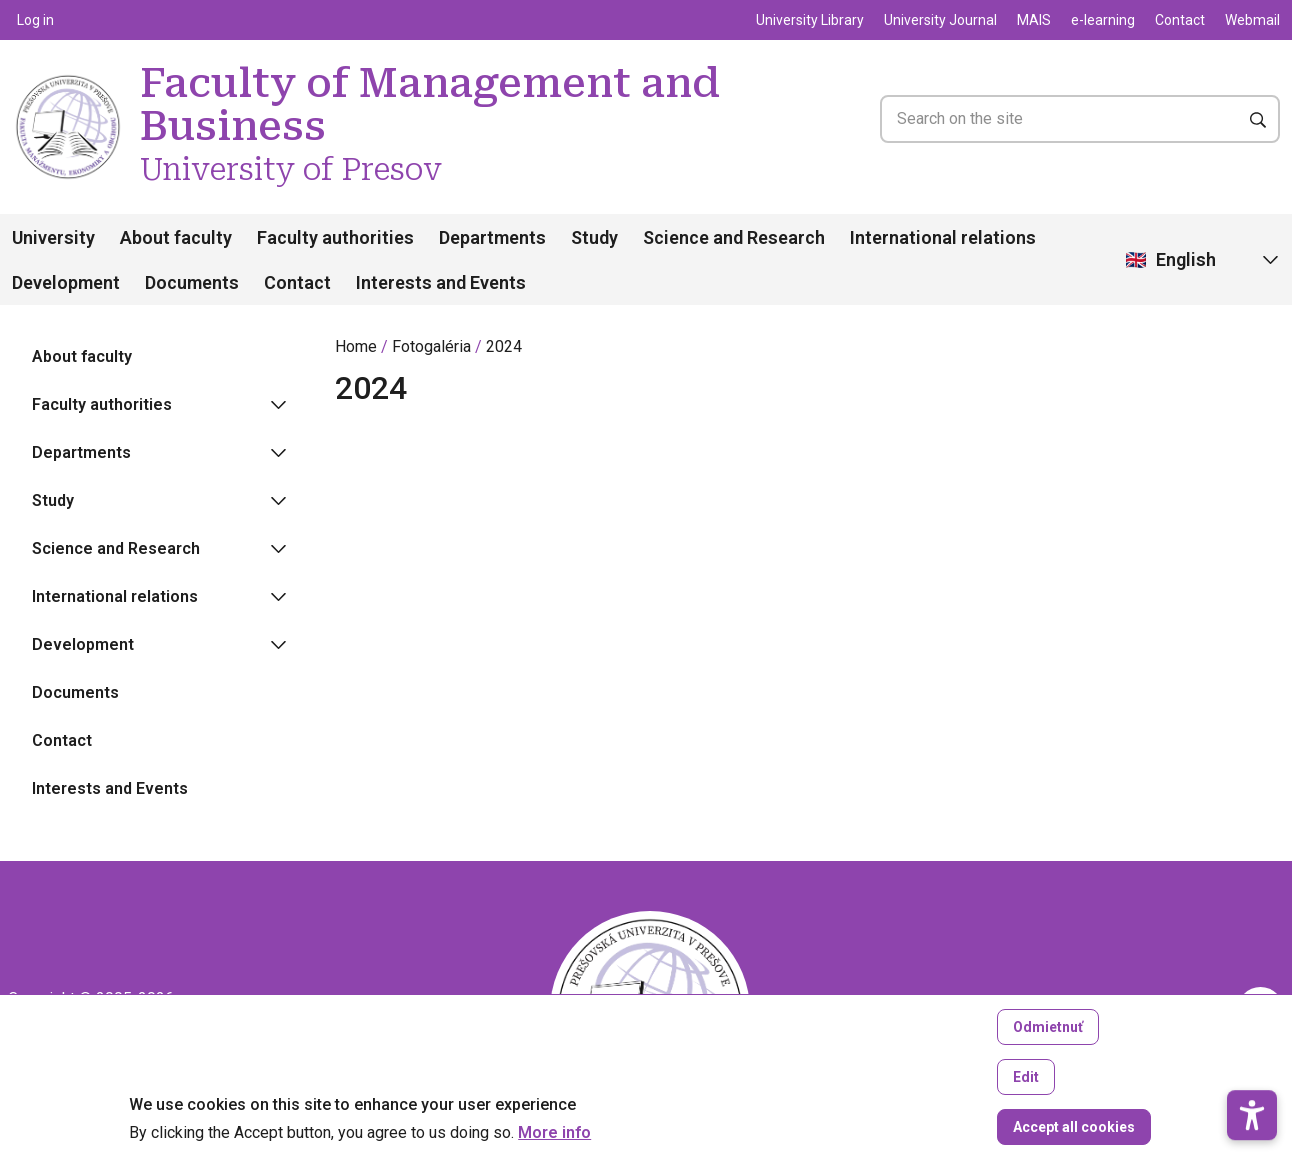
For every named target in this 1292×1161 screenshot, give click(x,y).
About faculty (176, 237)
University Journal (940, 20)
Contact (1180, 20)
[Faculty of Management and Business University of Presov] (68, 82)
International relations (943, 237)
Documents (192, 282)
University (53, 237)
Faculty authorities (335, 237)
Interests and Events (441, 282)
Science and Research (734, 237)
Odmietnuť (1048, 1043)
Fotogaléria (431, 346)
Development (66, 282)
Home (356, 346)
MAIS (1034, 20)
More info (554, 1149)
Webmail (1252, 20)
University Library (810, 20)
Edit (1026, 1093)
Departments (492, 237)
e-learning (1103, 20)
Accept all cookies (1074, 1143)
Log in (35, 20)
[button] (1252, 1044)
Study (594, 237)
